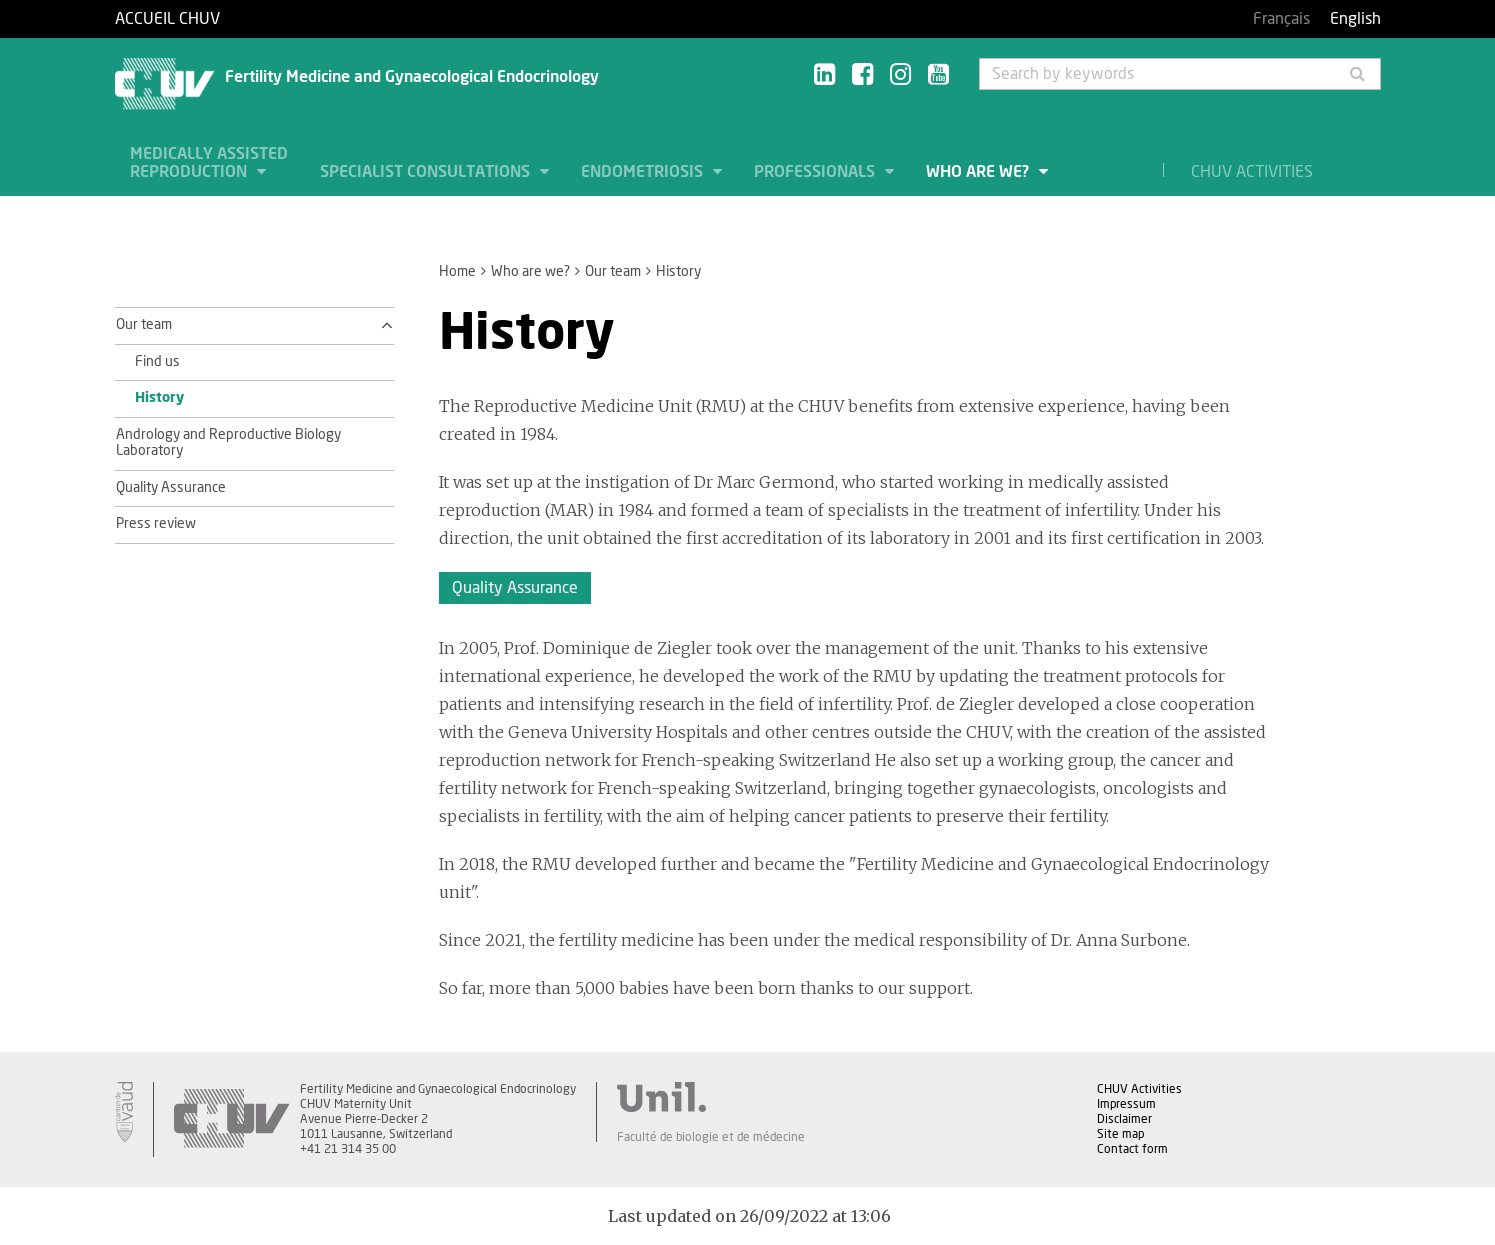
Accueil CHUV (167, 19)
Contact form (1132, 1149)
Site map (1120, 1134)
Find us (157, 362)
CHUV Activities (1252, 172)
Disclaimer (1124, 1119)
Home (457, 272)
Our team (613, 272)
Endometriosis (644, 172)
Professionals (816, 172)
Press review (156, 524)
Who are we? (979, 172)
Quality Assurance (171, 488)
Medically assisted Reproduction (209, 163)
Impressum (1126, 1104)
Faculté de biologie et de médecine (711, 1137)
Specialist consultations (427, 172)
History (159, 398)
